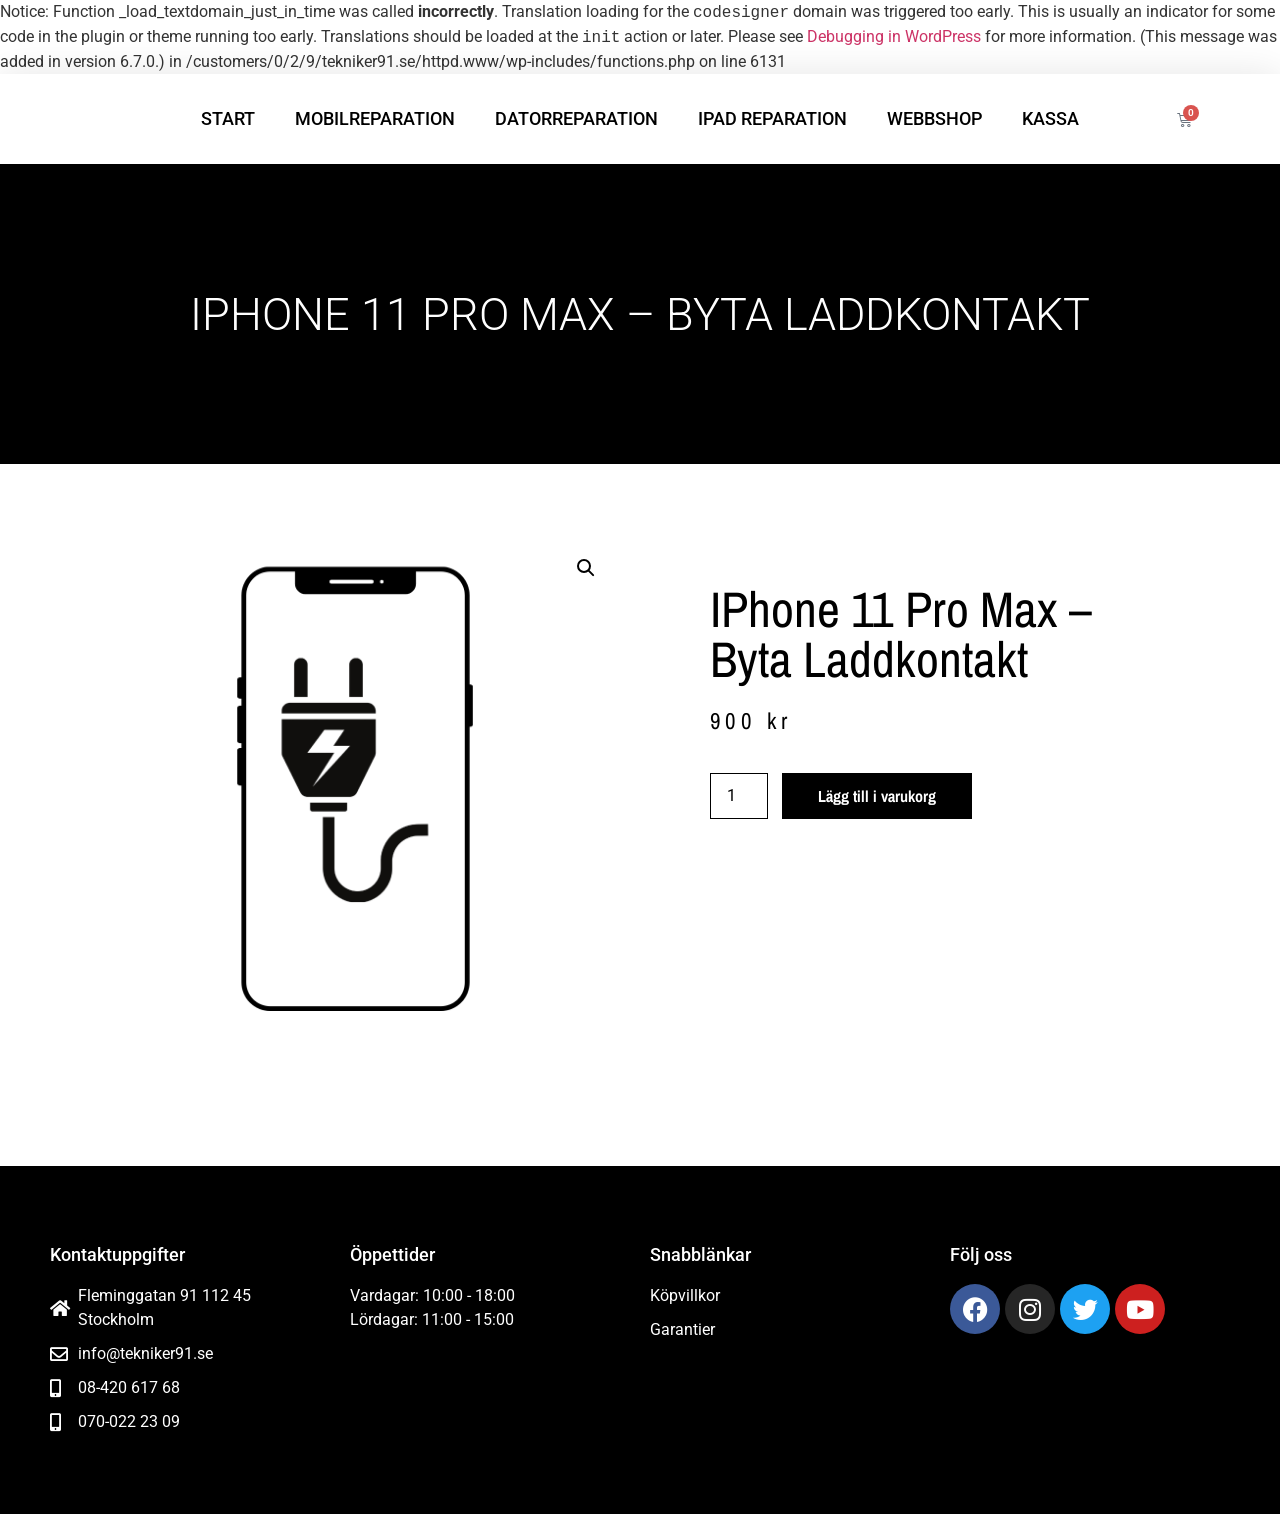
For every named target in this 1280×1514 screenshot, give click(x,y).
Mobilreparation (375, 118)
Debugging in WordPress (894, 37)
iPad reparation (772, 118)
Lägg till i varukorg (877, 796)
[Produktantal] (739, 796)
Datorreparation (576, 118)
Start (228, 118)
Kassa (1050, 118)
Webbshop (934, 118)
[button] (586, 568)
